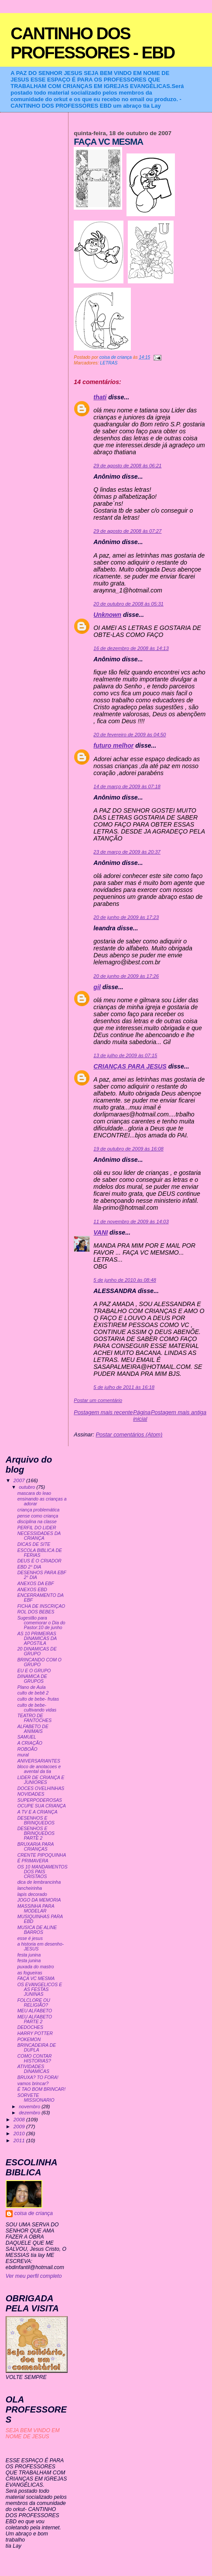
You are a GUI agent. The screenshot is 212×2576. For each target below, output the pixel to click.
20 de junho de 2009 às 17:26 (126, 976)
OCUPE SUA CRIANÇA (41, 1806)
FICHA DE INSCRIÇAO (41, 1606)
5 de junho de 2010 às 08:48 (124, 1280)
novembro (30, 2106)
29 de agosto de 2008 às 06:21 (127, 465)
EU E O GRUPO (34, 1670)
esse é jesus (30, 1938)
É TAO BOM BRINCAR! (41, 2089)
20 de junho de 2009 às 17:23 (126, 917)
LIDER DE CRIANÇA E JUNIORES (41, 1780)
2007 (20, 1480)
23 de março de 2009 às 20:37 (126, 851)
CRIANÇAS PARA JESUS (129, 1066)
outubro (27, 1487)
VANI (100, 1232)
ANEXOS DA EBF (35, 1583)
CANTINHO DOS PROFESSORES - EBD (92, 43)
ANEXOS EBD (32, 1589)
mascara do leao (34, 1493)
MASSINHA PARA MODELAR (36, 1908)
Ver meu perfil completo (34, 2276)
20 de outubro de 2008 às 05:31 (128, 603)
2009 (20, 2126)
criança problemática (38, 1509)
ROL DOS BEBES (36, 1612)
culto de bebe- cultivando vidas (37, 1707)
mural (23, 1754)
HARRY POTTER (35, 2033)
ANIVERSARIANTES (38, 1761)
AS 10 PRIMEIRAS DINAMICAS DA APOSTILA (37, 1638)
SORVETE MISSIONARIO (36, 2098)
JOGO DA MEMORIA (39, 1900)
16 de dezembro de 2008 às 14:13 (130, 648)
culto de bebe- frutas (38, 1699)
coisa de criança (33, 2213)
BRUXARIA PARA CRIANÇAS (35, 1846)
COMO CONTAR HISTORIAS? (34, 2058)
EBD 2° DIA (29, 1567)
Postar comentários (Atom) (129, 1434)
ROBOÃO (27, 1749)
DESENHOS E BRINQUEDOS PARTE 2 (36, 1833)
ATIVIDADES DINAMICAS (33, 2069)
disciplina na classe (37, 1521)
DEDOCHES (30, 2027)
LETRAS (108, 363)
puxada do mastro (35, 1966)
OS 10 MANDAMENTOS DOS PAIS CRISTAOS (42, 1872)
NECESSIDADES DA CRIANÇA (39, 1536)
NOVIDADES (30, 1794)
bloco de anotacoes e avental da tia (39, 1769)
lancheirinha (29, 1888)
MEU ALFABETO (34, 2010)
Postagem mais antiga (178, 1412)
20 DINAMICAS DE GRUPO (37, 1651)
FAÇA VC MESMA (36, 1978)
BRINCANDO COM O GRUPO (39, 1662)
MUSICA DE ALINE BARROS (37, 1930)
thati (99, 397)
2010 (20, 2133)
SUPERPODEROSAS (39, 1800)
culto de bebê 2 (33, 1693)
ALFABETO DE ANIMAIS (32, 1729)
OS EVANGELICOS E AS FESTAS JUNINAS (39, 1989)
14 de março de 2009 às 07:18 (126, 786)
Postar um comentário (98, 1400)
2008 (20, 2119)
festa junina (29, 1955)
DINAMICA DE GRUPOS (32, 1679)
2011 (20, 2140)
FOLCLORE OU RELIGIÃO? (33, 2003)
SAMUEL (26, 1737)
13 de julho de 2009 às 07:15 (125, 1055)
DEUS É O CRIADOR (39, 1561)
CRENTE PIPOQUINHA (41, 1855)
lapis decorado (32, 1894)
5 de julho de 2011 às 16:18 (123, 1387)
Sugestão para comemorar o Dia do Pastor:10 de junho (41, 1623)
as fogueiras (29, 1972)
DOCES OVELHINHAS (41, 1788)
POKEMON (29, 2039)
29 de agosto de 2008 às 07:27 (127, 531)
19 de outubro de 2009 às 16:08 (128, 1148)
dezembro (30, 2112)
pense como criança (37, 1516)
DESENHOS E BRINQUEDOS (36, 1820)
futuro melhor (113, 745)
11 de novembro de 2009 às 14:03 (130, 1221)
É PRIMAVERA (32, 1860)
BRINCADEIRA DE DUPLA (36, 2047)
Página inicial (141, 1415)
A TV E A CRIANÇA (37, 1812)
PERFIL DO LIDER (36, 1527)
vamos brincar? (33, 2083)
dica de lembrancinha (39, 1882)
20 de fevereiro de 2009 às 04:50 (129, 734)
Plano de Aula (31, 1687)
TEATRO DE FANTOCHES (34, 1718)
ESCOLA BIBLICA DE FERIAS (39, 1553)
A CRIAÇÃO (29, 1743)
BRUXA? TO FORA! (37, 2077)
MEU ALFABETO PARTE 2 (34, 2019)
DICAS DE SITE (34, 1544)
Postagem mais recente (103, 1412)
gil (97, 986)
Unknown (107, 614)
